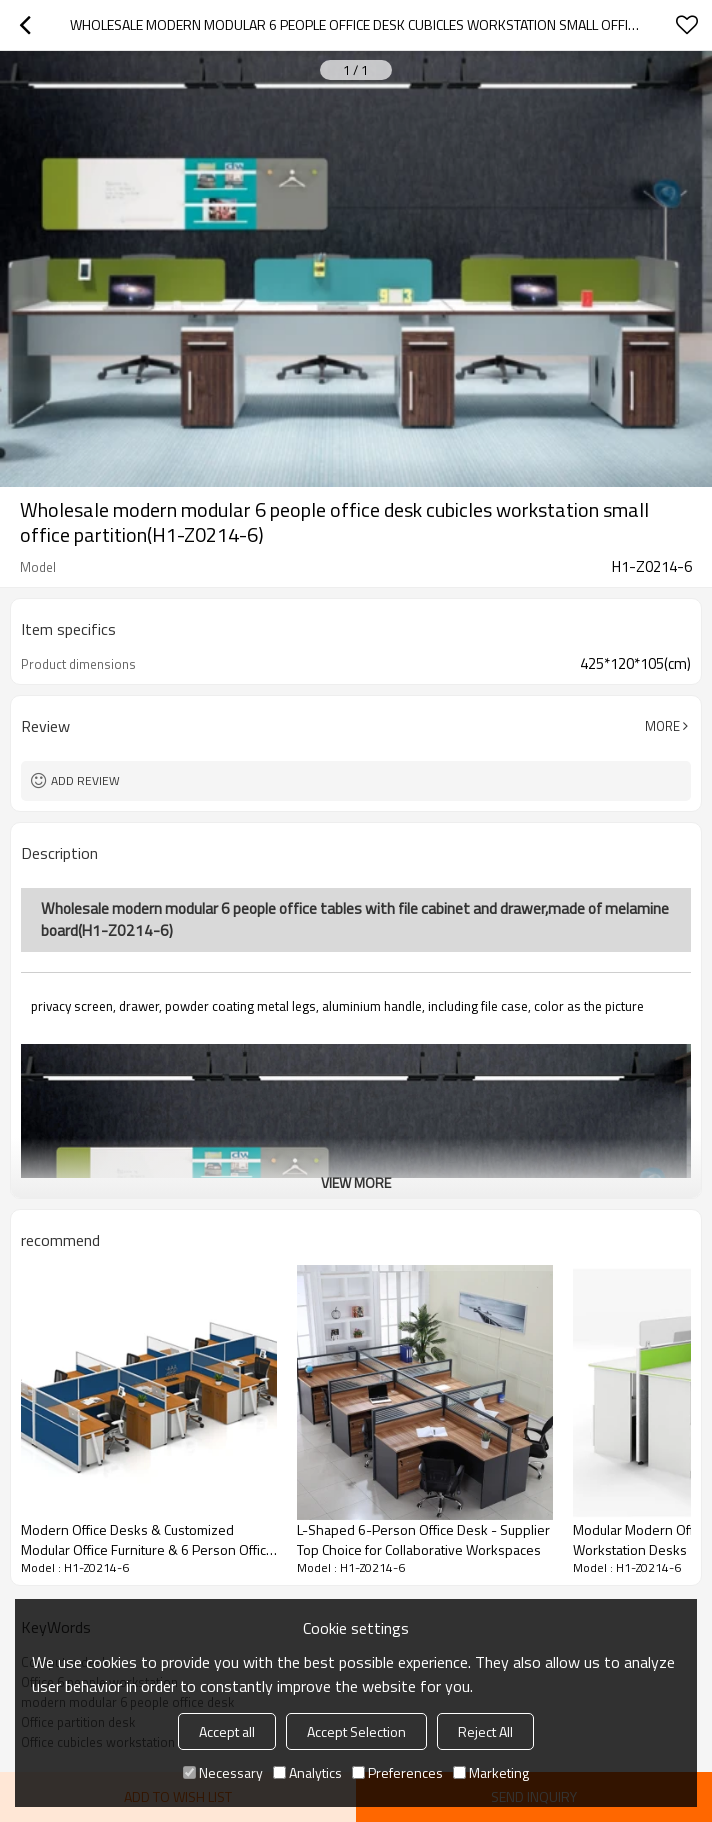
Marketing (491, 1772)
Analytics (307, 1772)
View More (356, 1182)
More (662, 726)
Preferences (397, 1772)
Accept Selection (356, 1731)
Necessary (223, 1772)
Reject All (485, 1731)
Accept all (227, 1731)
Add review (85, 780)
